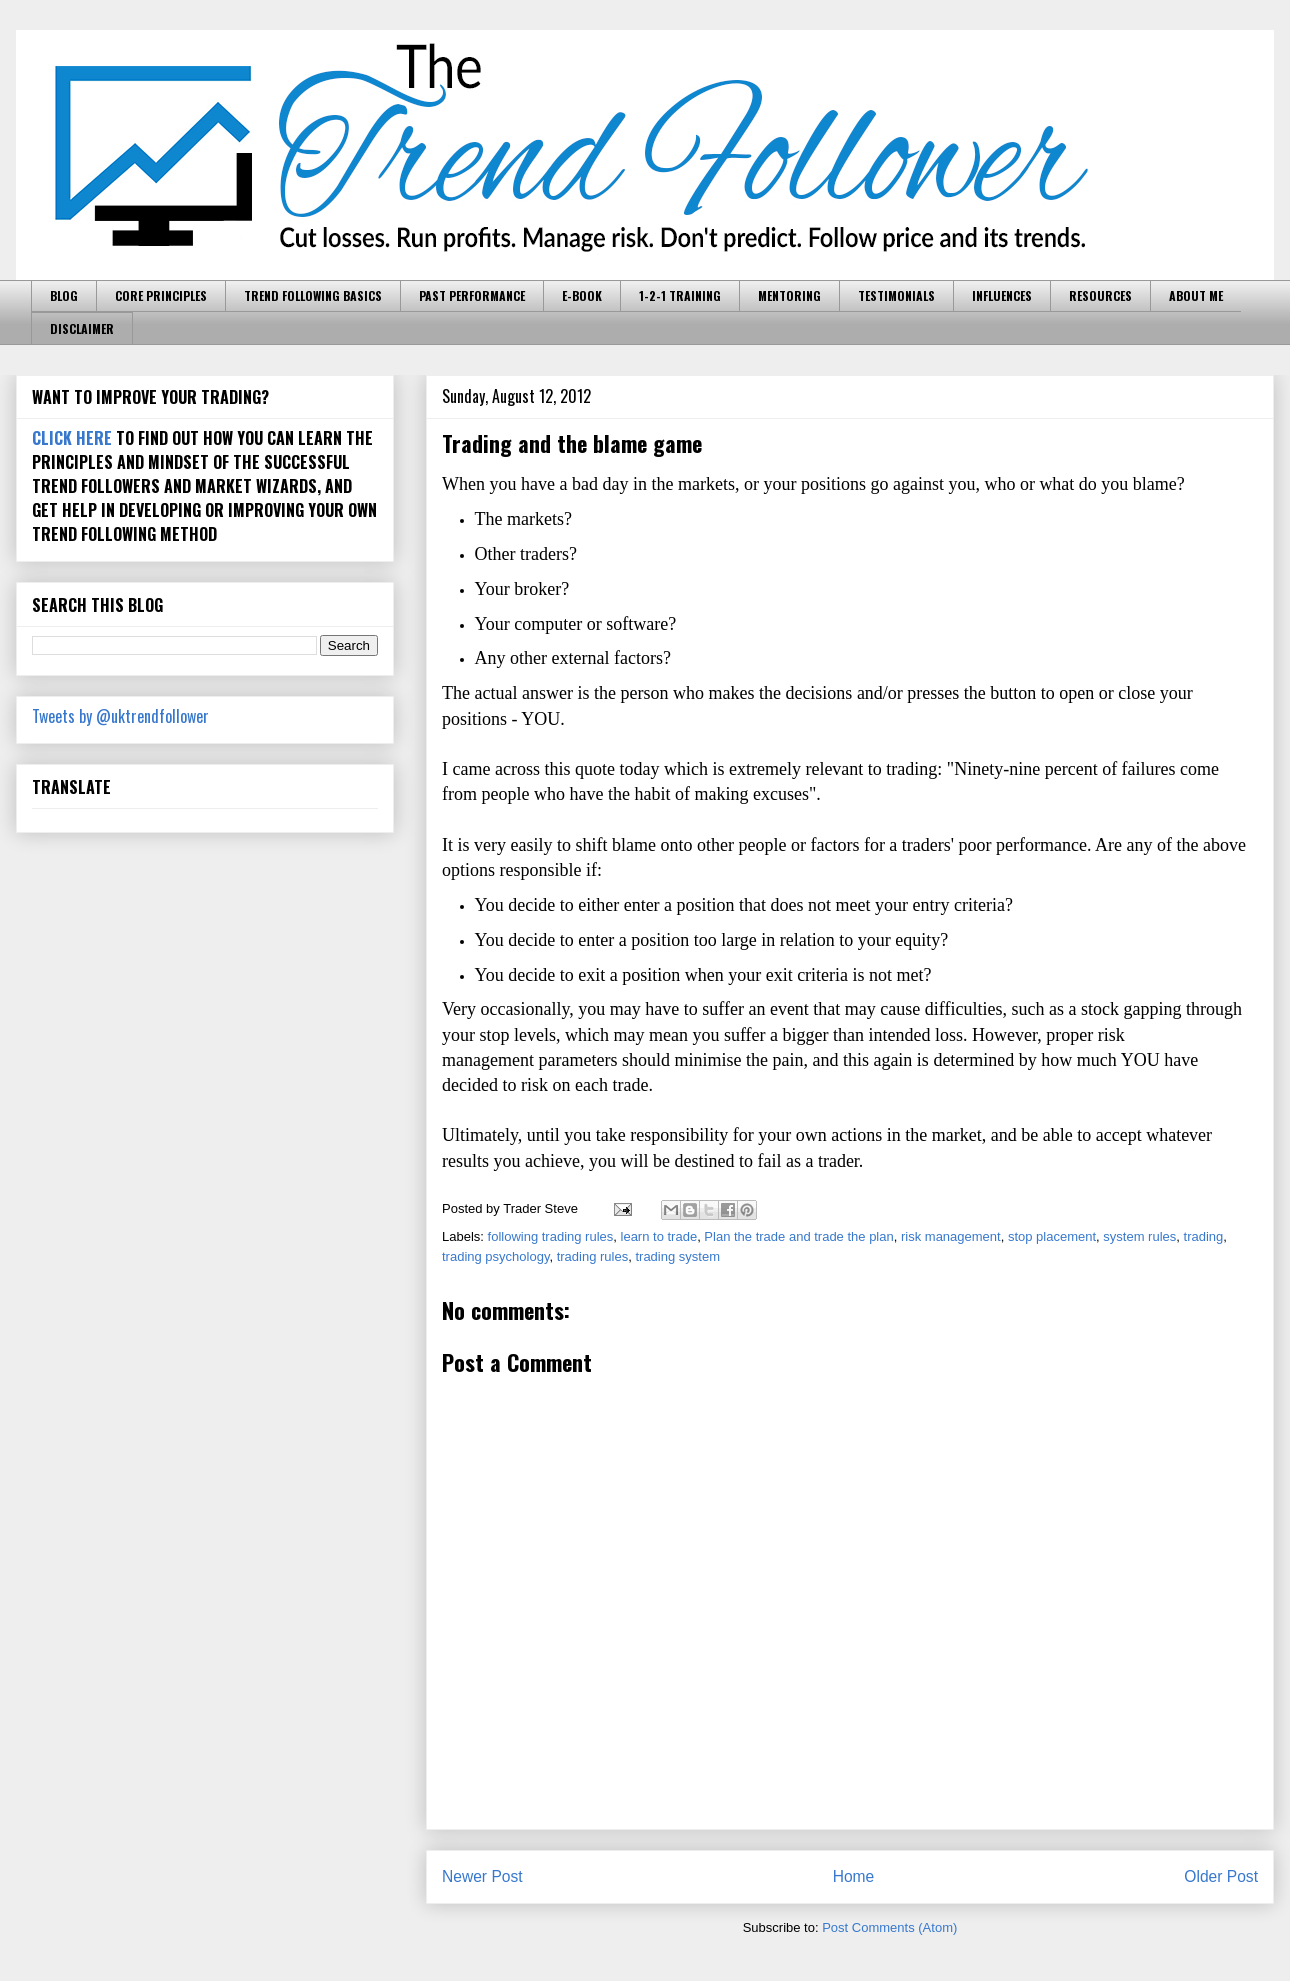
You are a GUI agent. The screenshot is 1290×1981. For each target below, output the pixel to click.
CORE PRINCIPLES (161, 295)
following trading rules (551, 1236)
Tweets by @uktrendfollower (120, 716)
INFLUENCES (1002, 295)
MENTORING (789, 295)
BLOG (64, 295)
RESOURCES (1100, 295)
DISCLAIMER (82, 328)
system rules (1139, 1236)
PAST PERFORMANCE (472, 295)
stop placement (1052, 1236)
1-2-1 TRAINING (680, 295)
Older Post (1221, 1876)
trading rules (593, 1256)
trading (1204, 1236)
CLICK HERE (72, 438)
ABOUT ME (1196, 295)
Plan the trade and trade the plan (798, 1236)
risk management (951, 1236)
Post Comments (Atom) (889, 1927)
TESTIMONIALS (896, 295)
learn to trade (659, 1236)
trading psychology (495, 1256)
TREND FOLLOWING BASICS (313, 295)
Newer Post (482, 1876)
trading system (677, 1256)
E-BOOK (582, 295)
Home (854, 1876)
